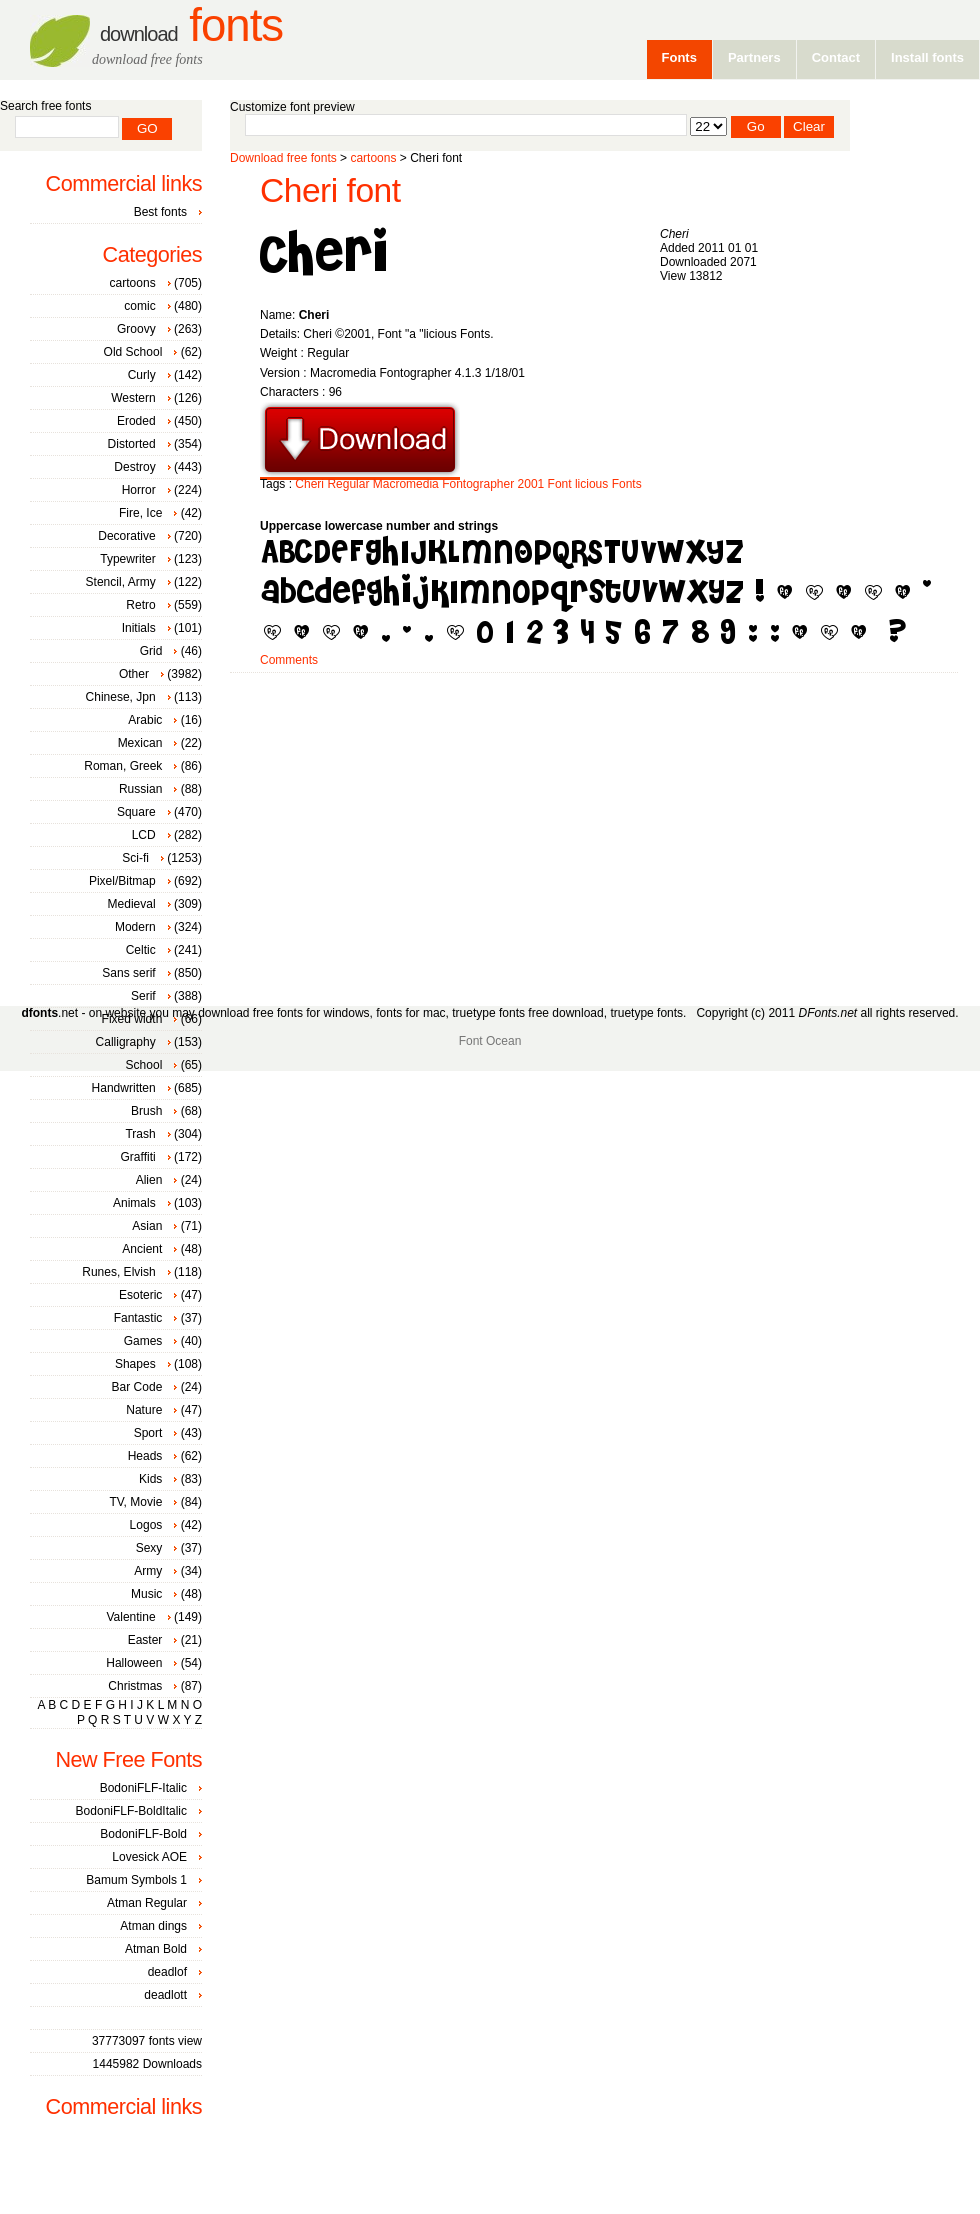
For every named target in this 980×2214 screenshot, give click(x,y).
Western (133, 398)
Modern (135, 927)
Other (134, 674)
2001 (531, 484)
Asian (147, 1226)
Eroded (136, 421)
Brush (146, 1111)
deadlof (167, 1972)
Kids (150, 1479)
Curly (142, 375)
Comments (289, 660)
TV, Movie (135, 1502)
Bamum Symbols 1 (136, 1880)
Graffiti (138, 1157)
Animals (134, 1203)
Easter (145, 1640)
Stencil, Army (121, 582)
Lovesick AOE (149, 1857)
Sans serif (128, 973)
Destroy (134, 467)
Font (560, 484)
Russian (140, 789)
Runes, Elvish (118, 1272)
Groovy (136, 329)
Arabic (145, 720)
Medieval (132, 904)
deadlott (165, 1995)
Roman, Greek (123, 766)
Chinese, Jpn (121, 697)
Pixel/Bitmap (122, 881)
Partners (754, 57)
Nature (144, 1410)
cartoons (373, 158)
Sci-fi (135, 858)
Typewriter (127, 559)
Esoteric (140, 1295)
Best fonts (160, 212)
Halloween (134, 1663)
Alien (149, 1180)
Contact (836, 57)
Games (143, 1341)
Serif (143, 996)
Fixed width (132, 1019)
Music (146, 1594)
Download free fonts (283, 158)
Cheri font (330, 190)
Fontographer (478, 484)
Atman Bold (156, 1949)
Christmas (135, 1686)
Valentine (130, 1617)
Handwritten (124, 1088)
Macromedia (406, 484)
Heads (145, 1456)
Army (148, 1571)
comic (139, 306)
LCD (144, 835)
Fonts (191, 25)
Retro (140, 605)
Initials (139, 628)
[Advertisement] (483, 832)
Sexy (149, 1548)
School (144, 1065)
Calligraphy (126, 1042)
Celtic (141, 950)
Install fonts (927, 57)
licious (591, 484)
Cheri (309, 484)
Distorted (132, 444)
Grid (151, 651)
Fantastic (138, 1318)
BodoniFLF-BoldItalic (131, 1811)
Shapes (135, 1364)
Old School (133, 352)
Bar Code (137, 1387)
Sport (148, 1433)
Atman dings (153, 1926)
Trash (140, 1134)
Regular (348, 484)
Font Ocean (490, 1041)
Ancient (142, 1249)
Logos (146, 1525)
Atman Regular (147, 1903)
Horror (139, 490)
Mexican (140, 743)
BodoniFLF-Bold (143, 1834)
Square (136, 812)
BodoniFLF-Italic (143, 1788)
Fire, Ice (140, 513)
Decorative (126, 536)
